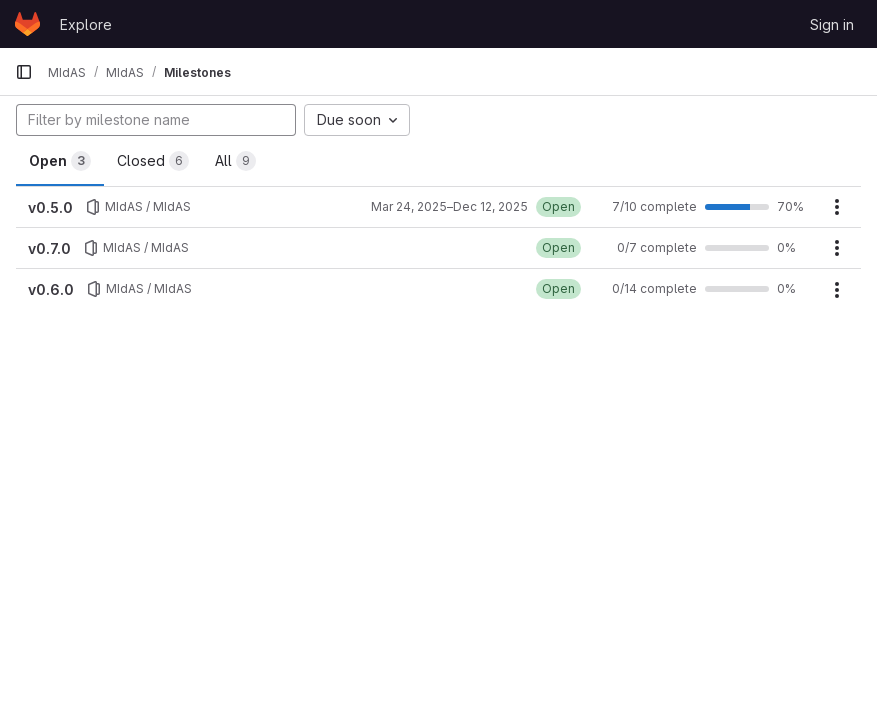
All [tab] (235, 161)
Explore (86, 24)
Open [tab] (60, 161)
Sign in (832, 24)
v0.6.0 (51, 289)
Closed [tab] (153, 161)
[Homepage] (27, 24)
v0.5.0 (50, 207)
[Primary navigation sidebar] (24, 72)
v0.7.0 (49, 248)
